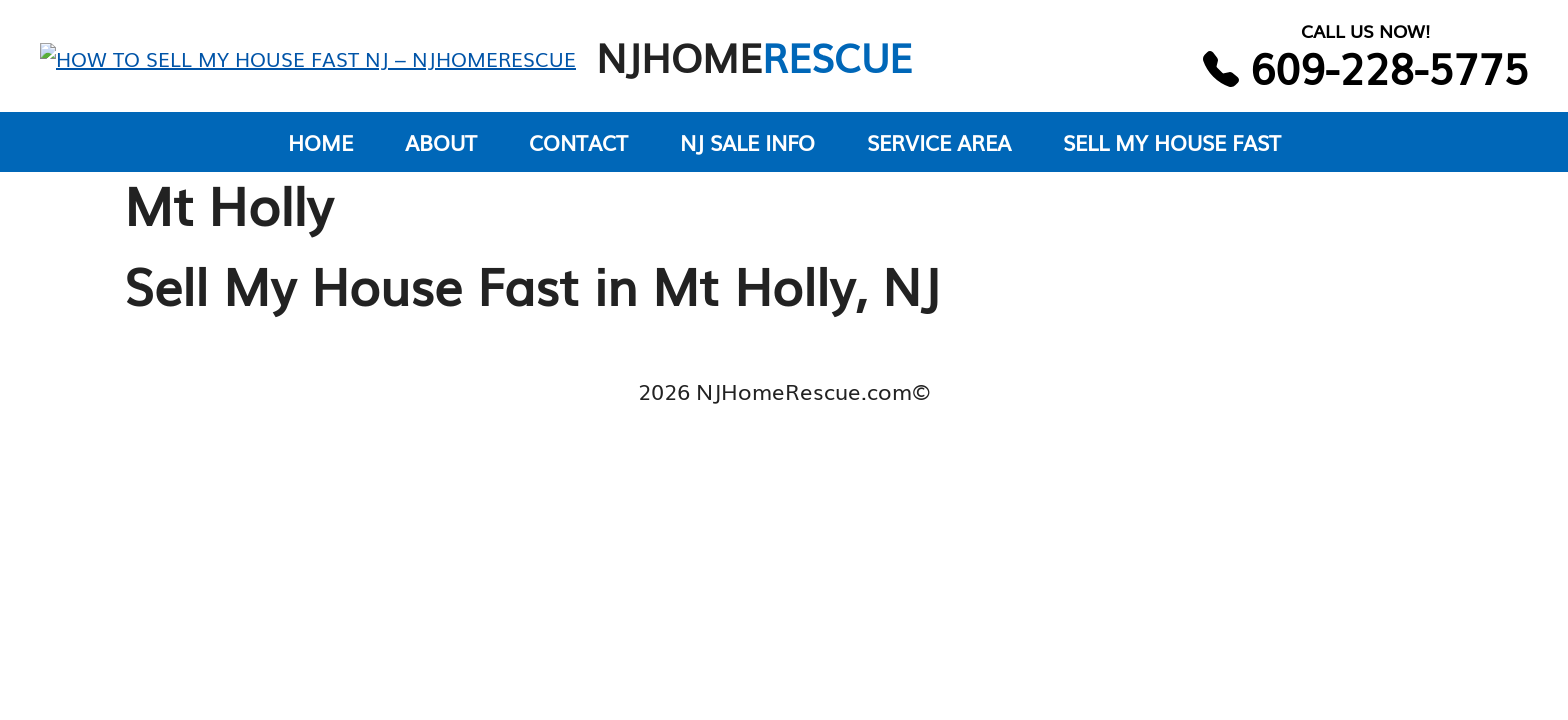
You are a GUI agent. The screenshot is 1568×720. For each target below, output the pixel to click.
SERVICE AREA (939, 159)
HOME (320, 159)
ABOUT (441, 159)
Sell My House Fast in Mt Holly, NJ (532, 302)
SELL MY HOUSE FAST (1172, 159)
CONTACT (578, 159)
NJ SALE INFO (747, 159)
